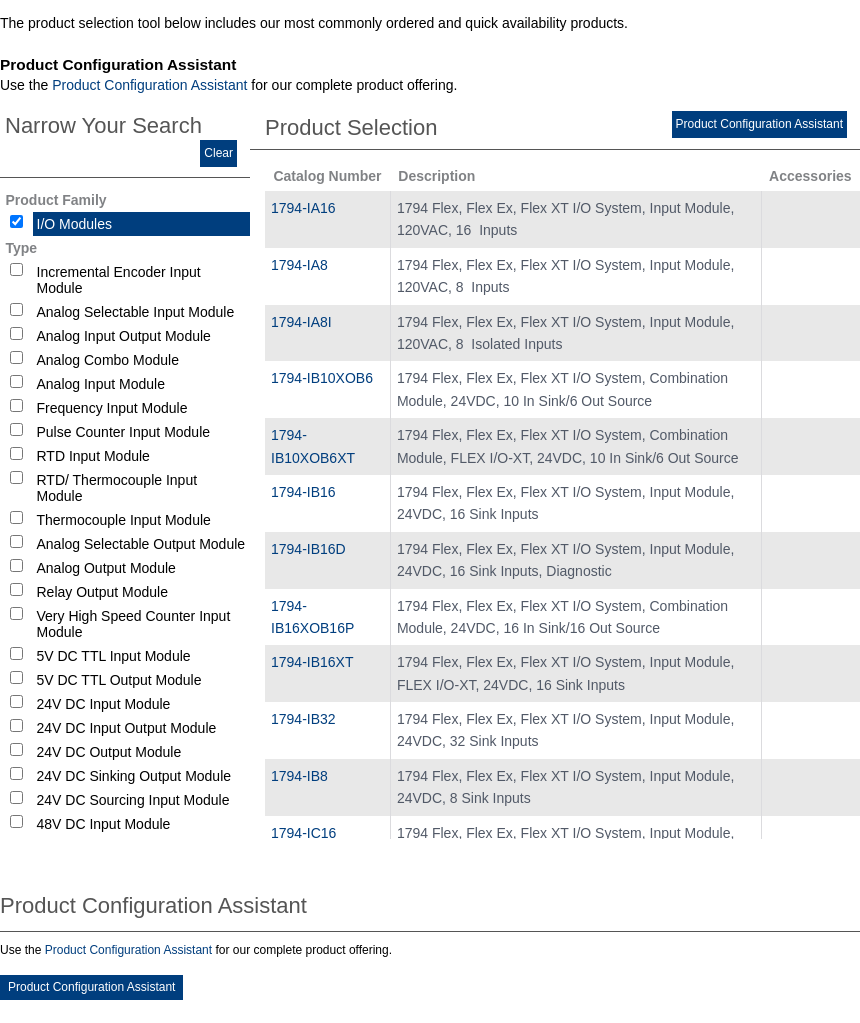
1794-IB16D (308, 549)
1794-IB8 (299, 776)
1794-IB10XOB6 (322, 378)
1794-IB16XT (312, 662)
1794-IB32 (303, 719)
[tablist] (430, 515)
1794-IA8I (301, 322)
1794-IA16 (303, 208)
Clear (218, 153)
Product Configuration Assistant (149, 85)
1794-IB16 (303, 492)
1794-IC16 (303, 833)
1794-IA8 (299, 265)
